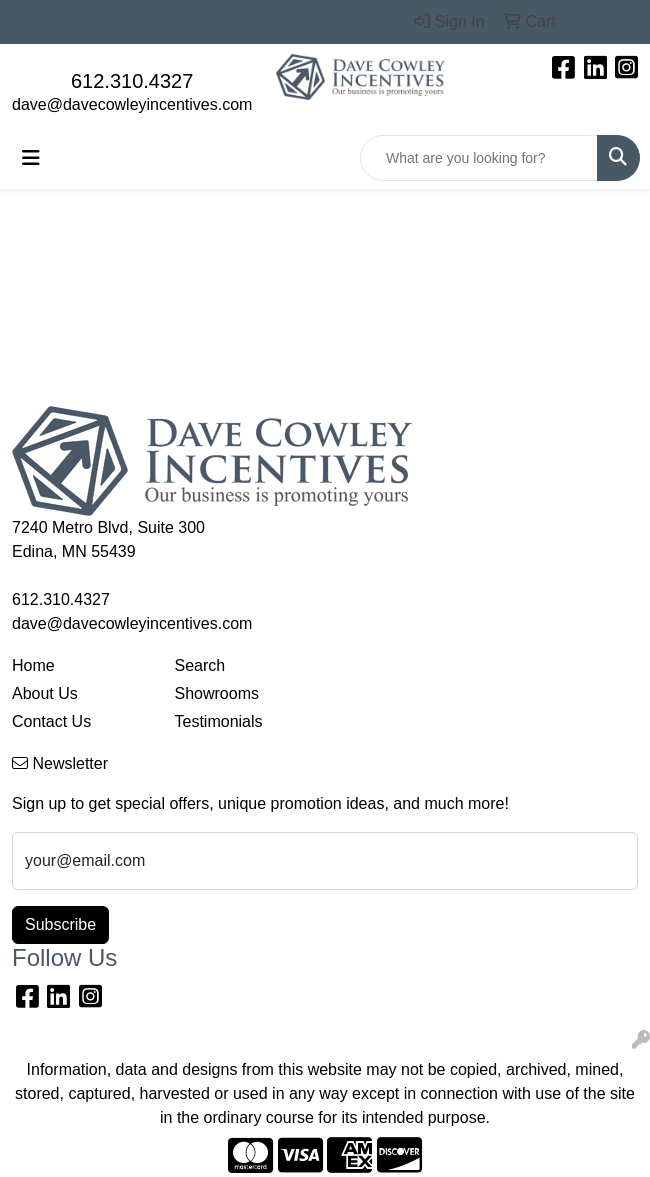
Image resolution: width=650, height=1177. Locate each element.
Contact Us (51, 721)
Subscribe (60, 924)
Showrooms (217, 693)
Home (33, 665)
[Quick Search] (479, 158)
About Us (45, 693)
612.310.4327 (132, 81)
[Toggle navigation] (31, 158)
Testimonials (219, 721)
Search (200, 665)
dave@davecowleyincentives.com (132, 104)
